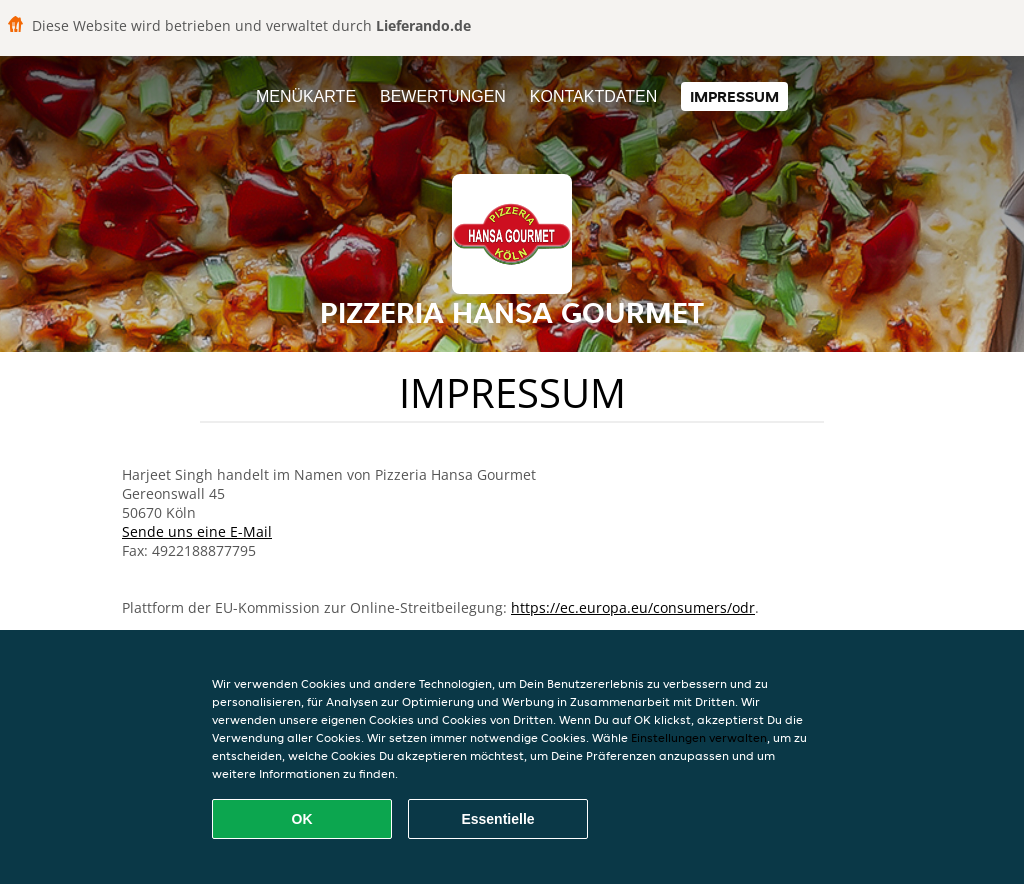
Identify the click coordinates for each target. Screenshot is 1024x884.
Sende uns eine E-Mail (197, 531)
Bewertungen (443, 96)
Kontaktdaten (593, 96)
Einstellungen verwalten (699, 737)
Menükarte (306, 96)
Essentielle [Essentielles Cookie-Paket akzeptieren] (497, 819)
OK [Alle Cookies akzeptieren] (302, 819)
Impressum (734, 96)
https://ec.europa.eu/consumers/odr (633, 607)
